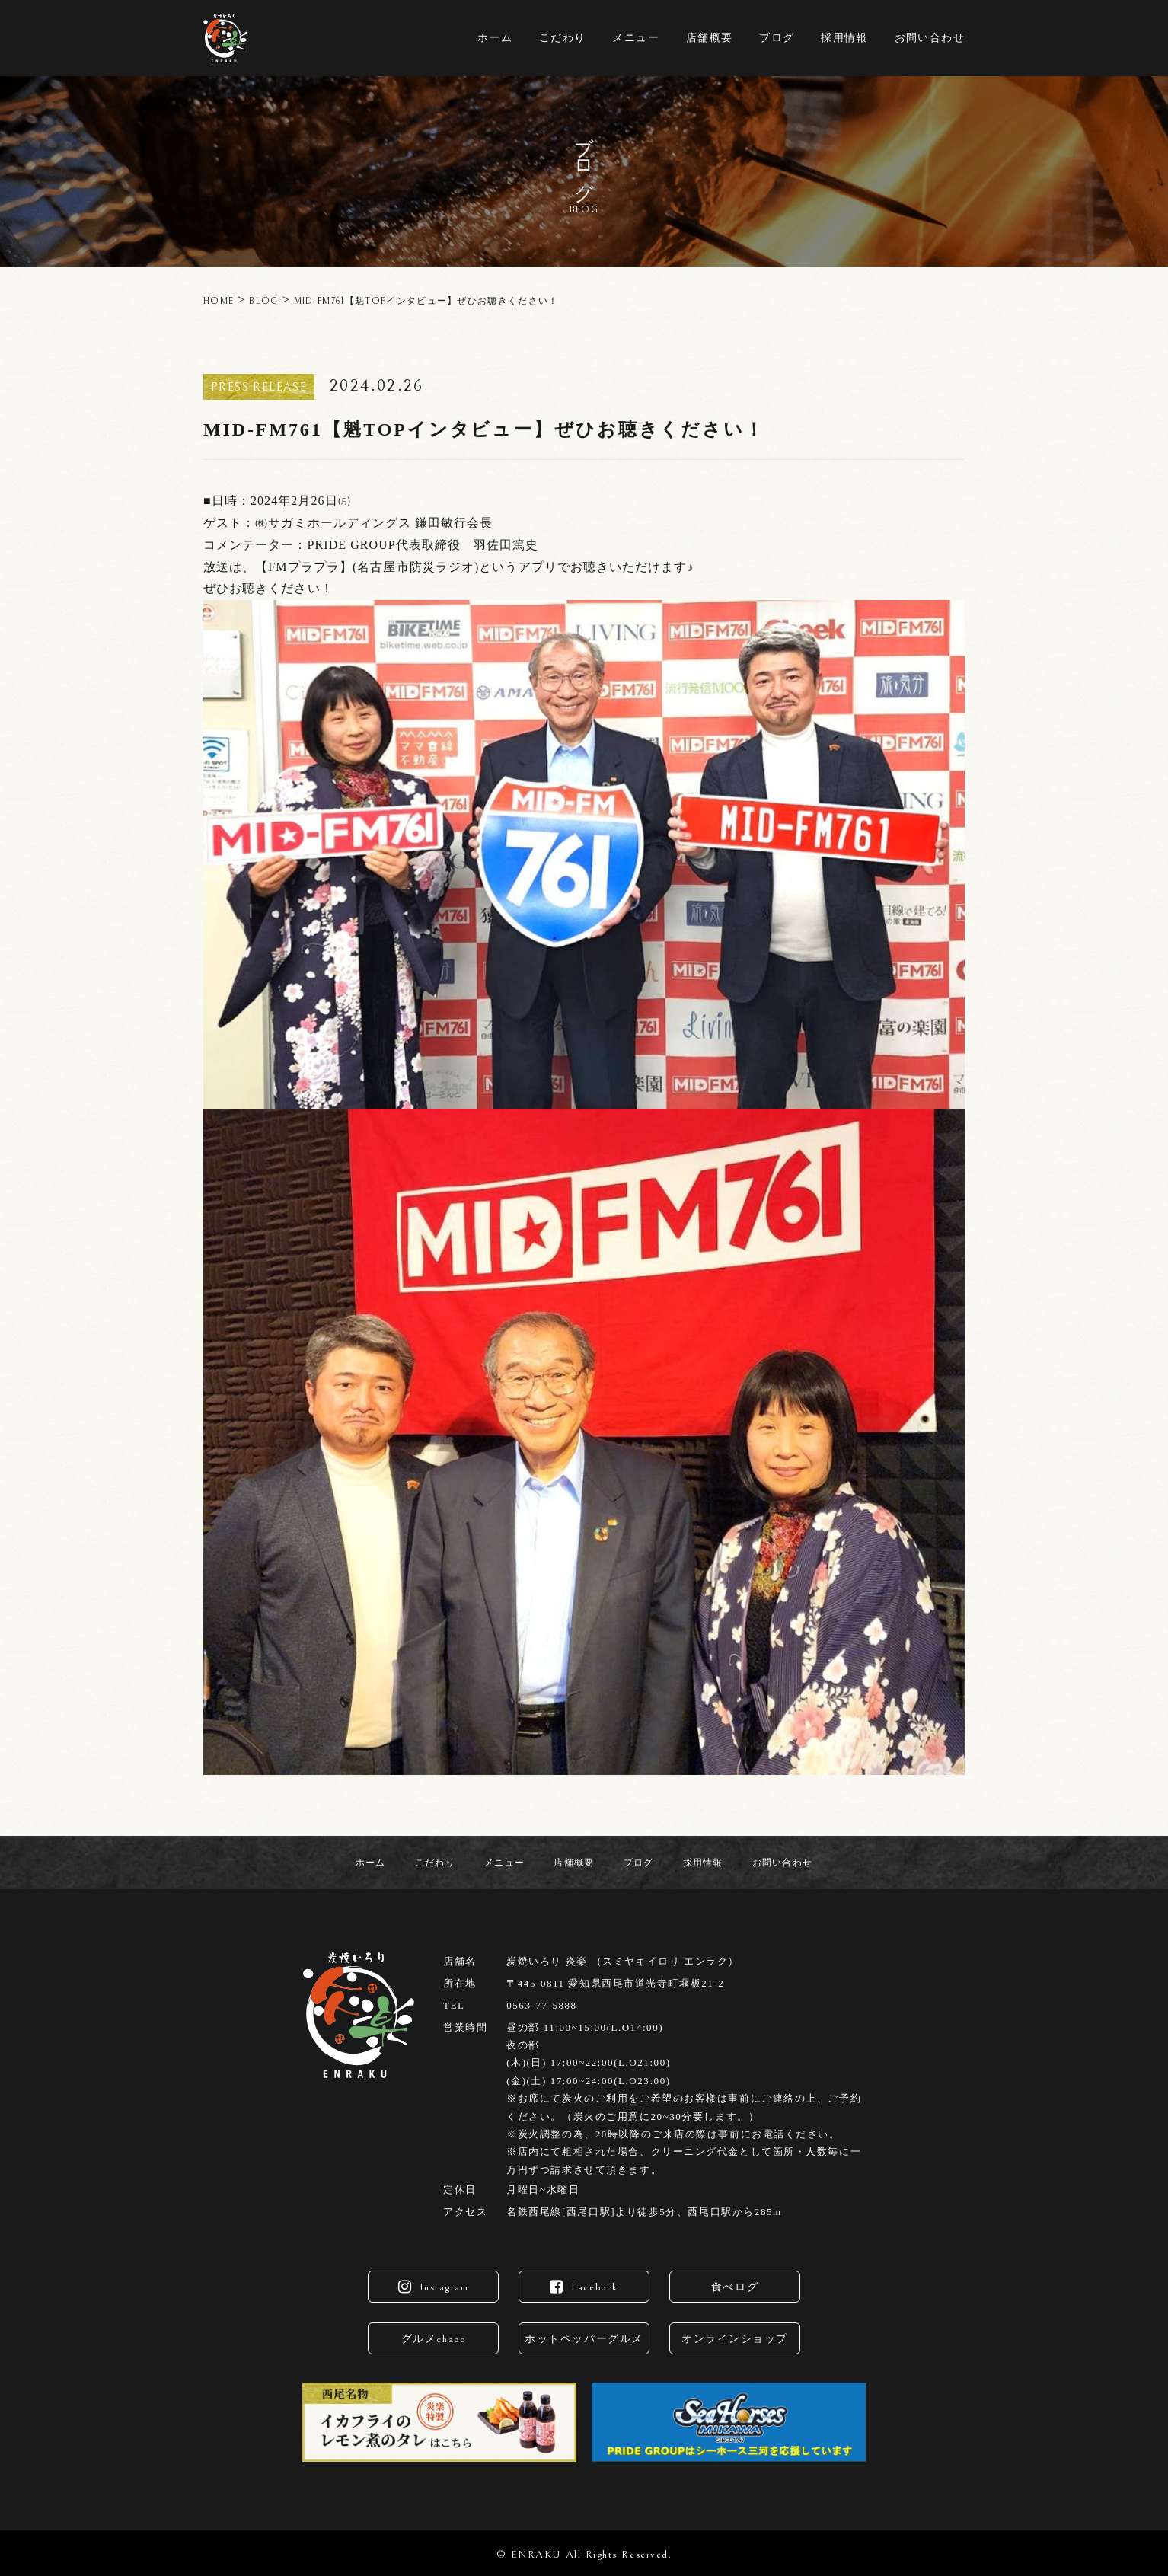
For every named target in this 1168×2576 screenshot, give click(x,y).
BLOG (263, 301)
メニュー (635, 37)
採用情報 (844, 37)
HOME (218, 301)
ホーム (494, 37)
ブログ (776, 37)
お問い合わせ (930, 37)
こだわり (562, 37)
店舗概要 (709, 37)
